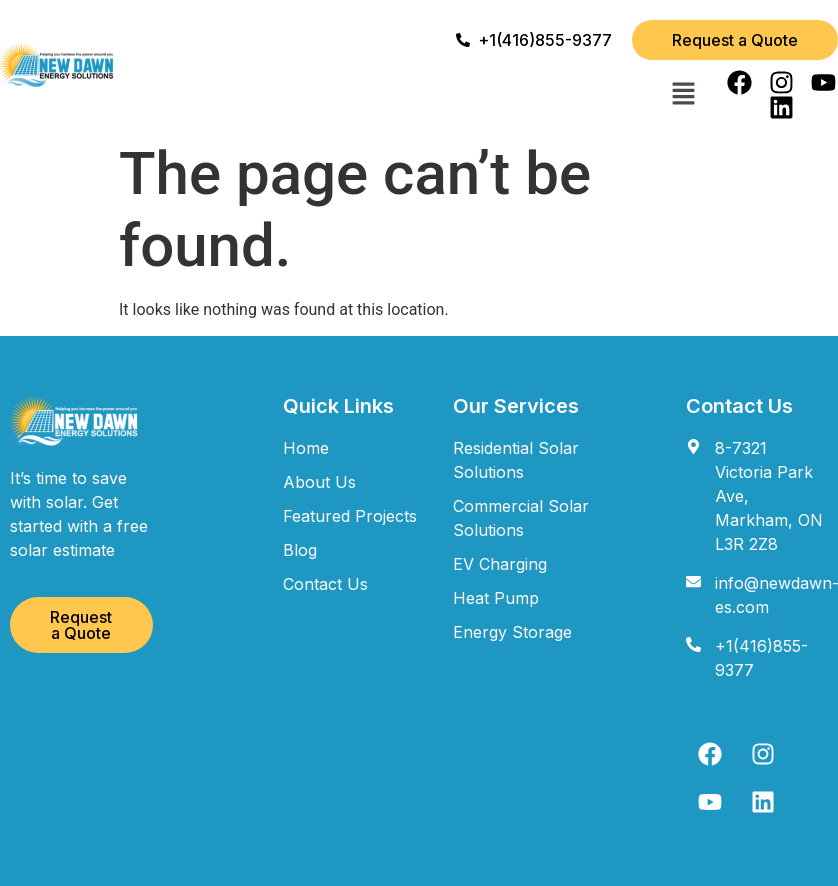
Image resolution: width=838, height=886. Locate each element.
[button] (684, 95)
